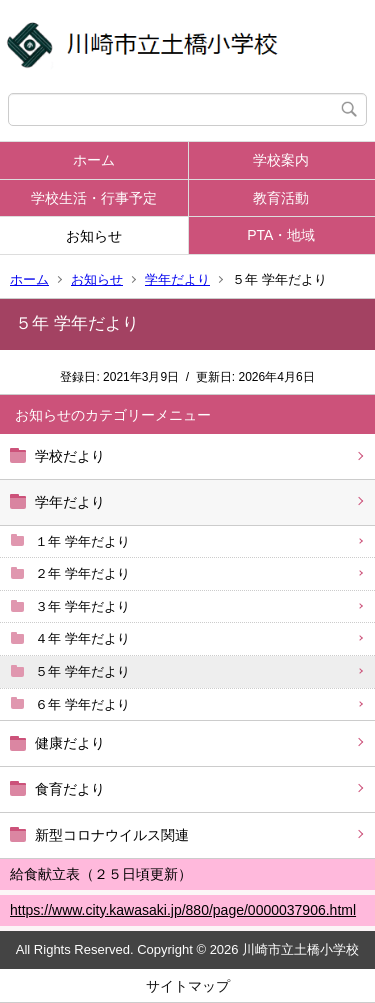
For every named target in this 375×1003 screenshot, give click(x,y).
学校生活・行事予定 (94, 198)
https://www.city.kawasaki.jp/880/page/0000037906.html (183, 910)
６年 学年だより (82, 704)
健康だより (70, 743)
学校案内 (281, 160)
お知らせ (94, 236)
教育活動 (281, 198)
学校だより (70, 456)
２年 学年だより (82, 573)
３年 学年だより (82, 606)
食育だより (70, 789)
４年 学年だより (82, 638)
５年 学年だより (82, 671)
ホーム (94, 160)
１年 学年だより (82, 541)
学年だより (177, 279)
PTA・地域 (281, 235)
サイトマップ (188, 986)
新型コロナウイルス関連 (112, 835)
